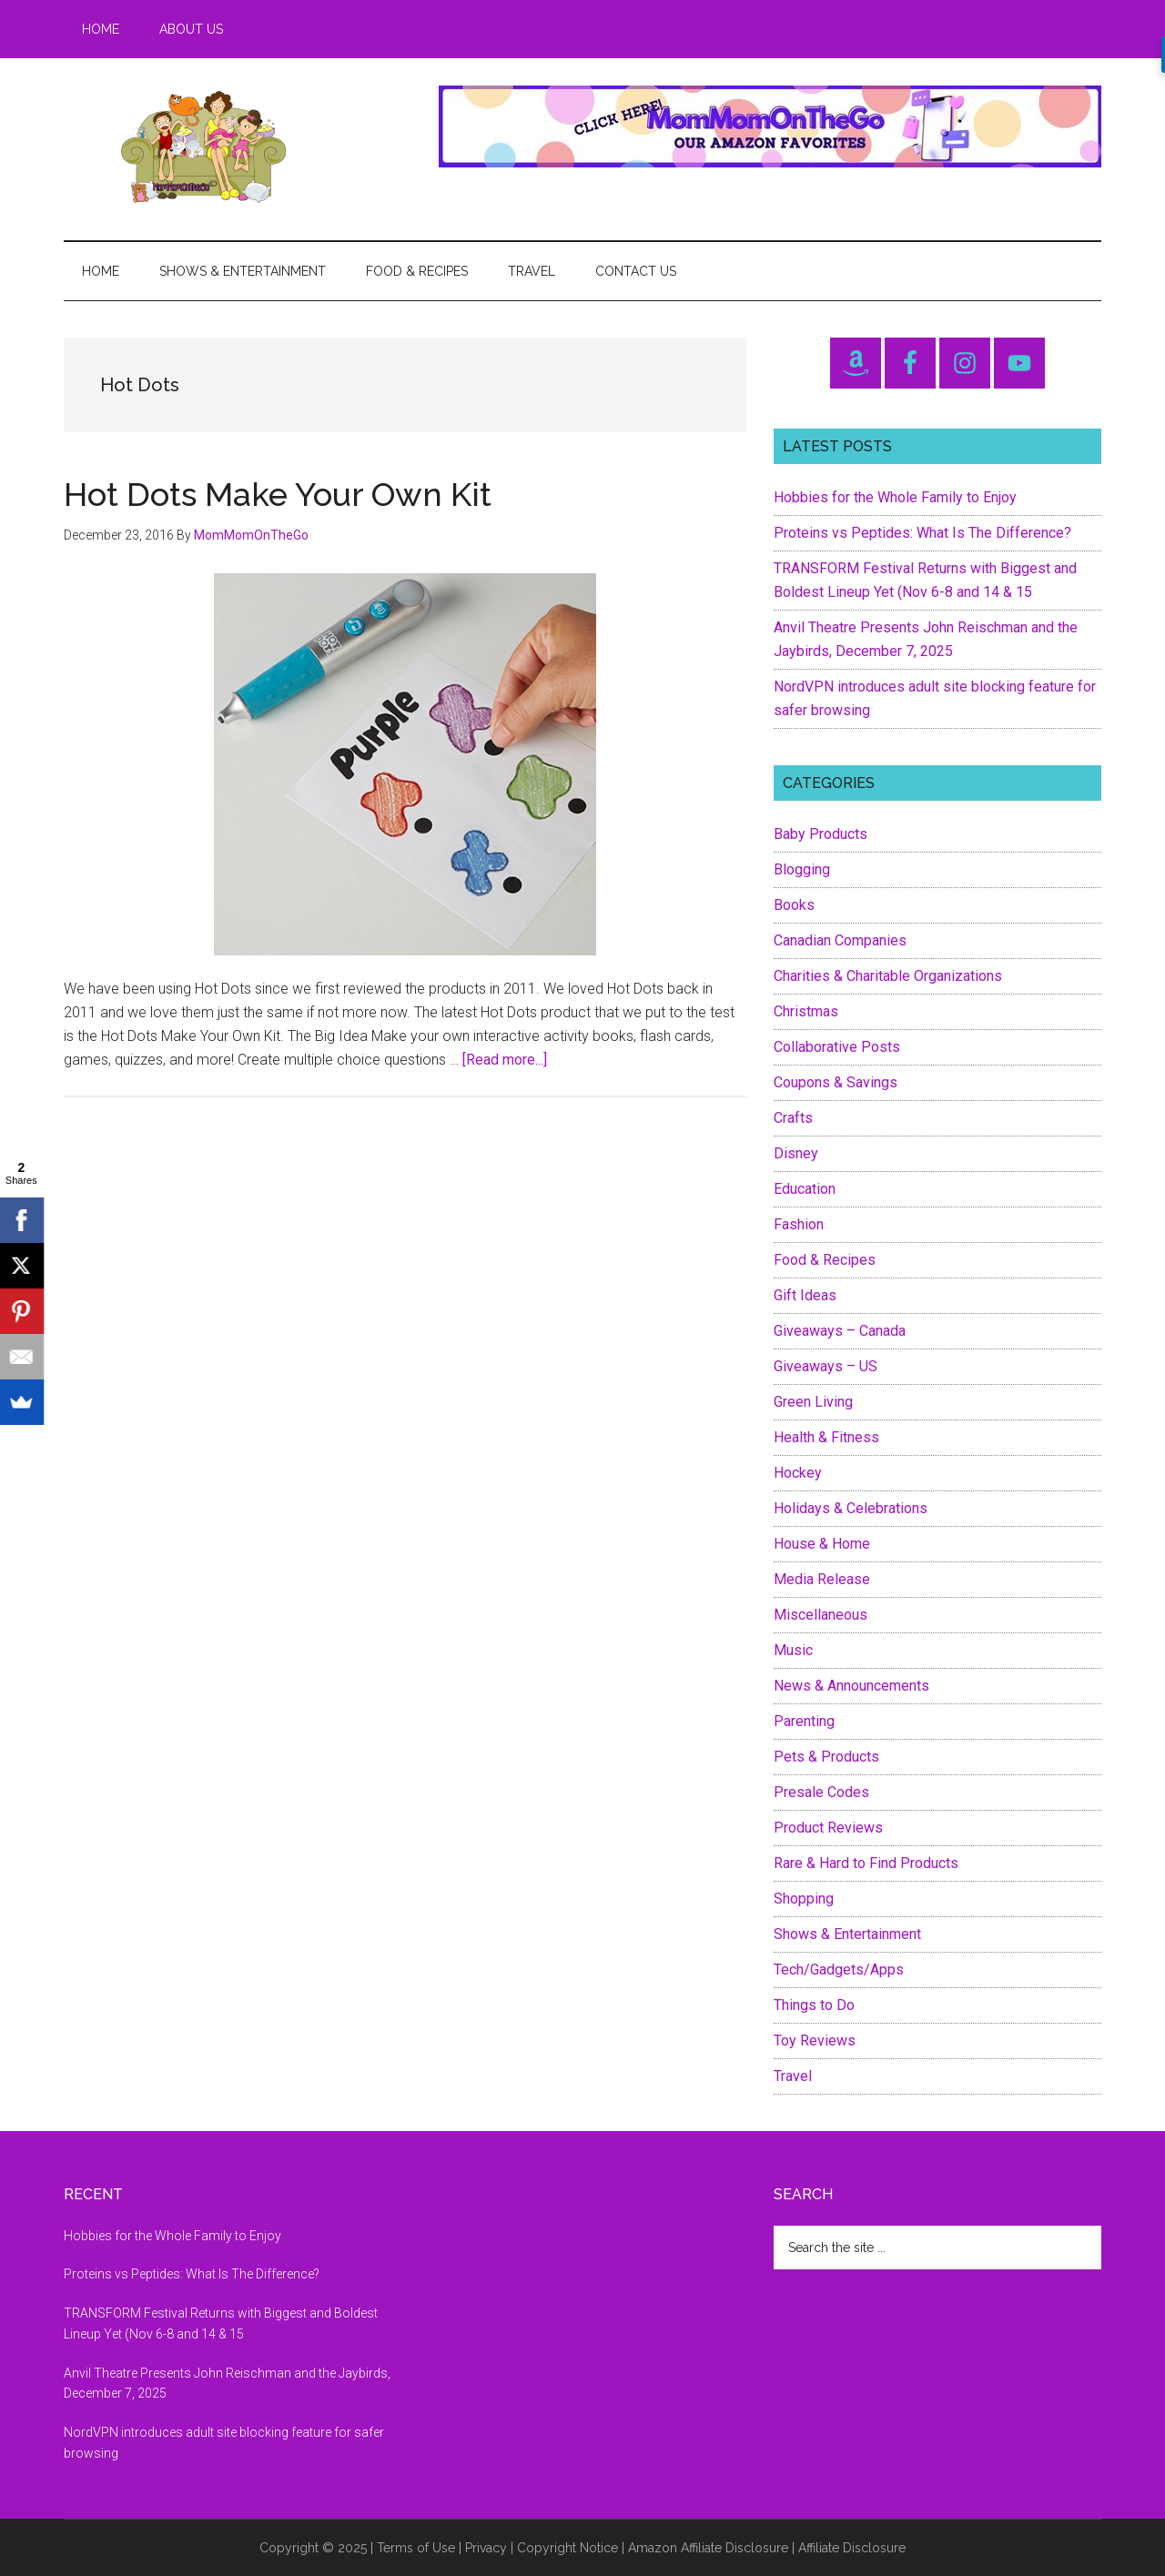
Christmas (806, 1011)
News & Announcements (851, 1685)
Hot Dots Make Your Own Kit (277, 494)
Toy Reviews (815, 2040)
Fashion (799, 1224)
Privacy (486, 2548)
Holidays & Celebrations (850, 1508)
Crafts (793, 1117)
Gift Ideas (805, 1295)
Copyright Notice (567, 2548)
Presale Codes (821, 1792)
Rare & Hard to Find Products (866, 1863)
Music (793, 1650)
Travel (793, 2076)
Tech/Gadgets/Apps (839, 1969)
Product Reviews (828, 1827)
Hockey (798, 1472)
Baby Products (820, 834)
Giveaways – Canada (840, 1330)
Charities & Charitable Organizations (888, 976)
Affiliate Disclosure (852, 2548)
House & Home (822, 1543)
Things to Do (814, 2005)
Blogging (802, 869)
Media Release (822, 1579)
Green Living (813, 1401)
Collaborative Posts (837, 1047)
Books (794, 905)
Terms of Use (416, 2548)
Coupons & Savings (835, 1082)
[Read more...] (504, 1059)
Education (805, 1188)
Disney (796, 1153)
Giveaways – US (825, 1366)
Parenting (804, 1721)
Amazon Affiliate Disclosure (708, 2548)
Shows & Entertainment (847, 1934)
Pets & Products (826, 1756)
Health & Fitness (826, 1437)
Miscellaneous (820, 1614)
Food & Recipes (825, 1259)
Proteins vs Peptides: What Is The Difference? (922, 532)
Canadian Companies (840, 940)
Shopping (804, 1898)
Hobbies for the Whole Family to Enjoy (895, 497)
